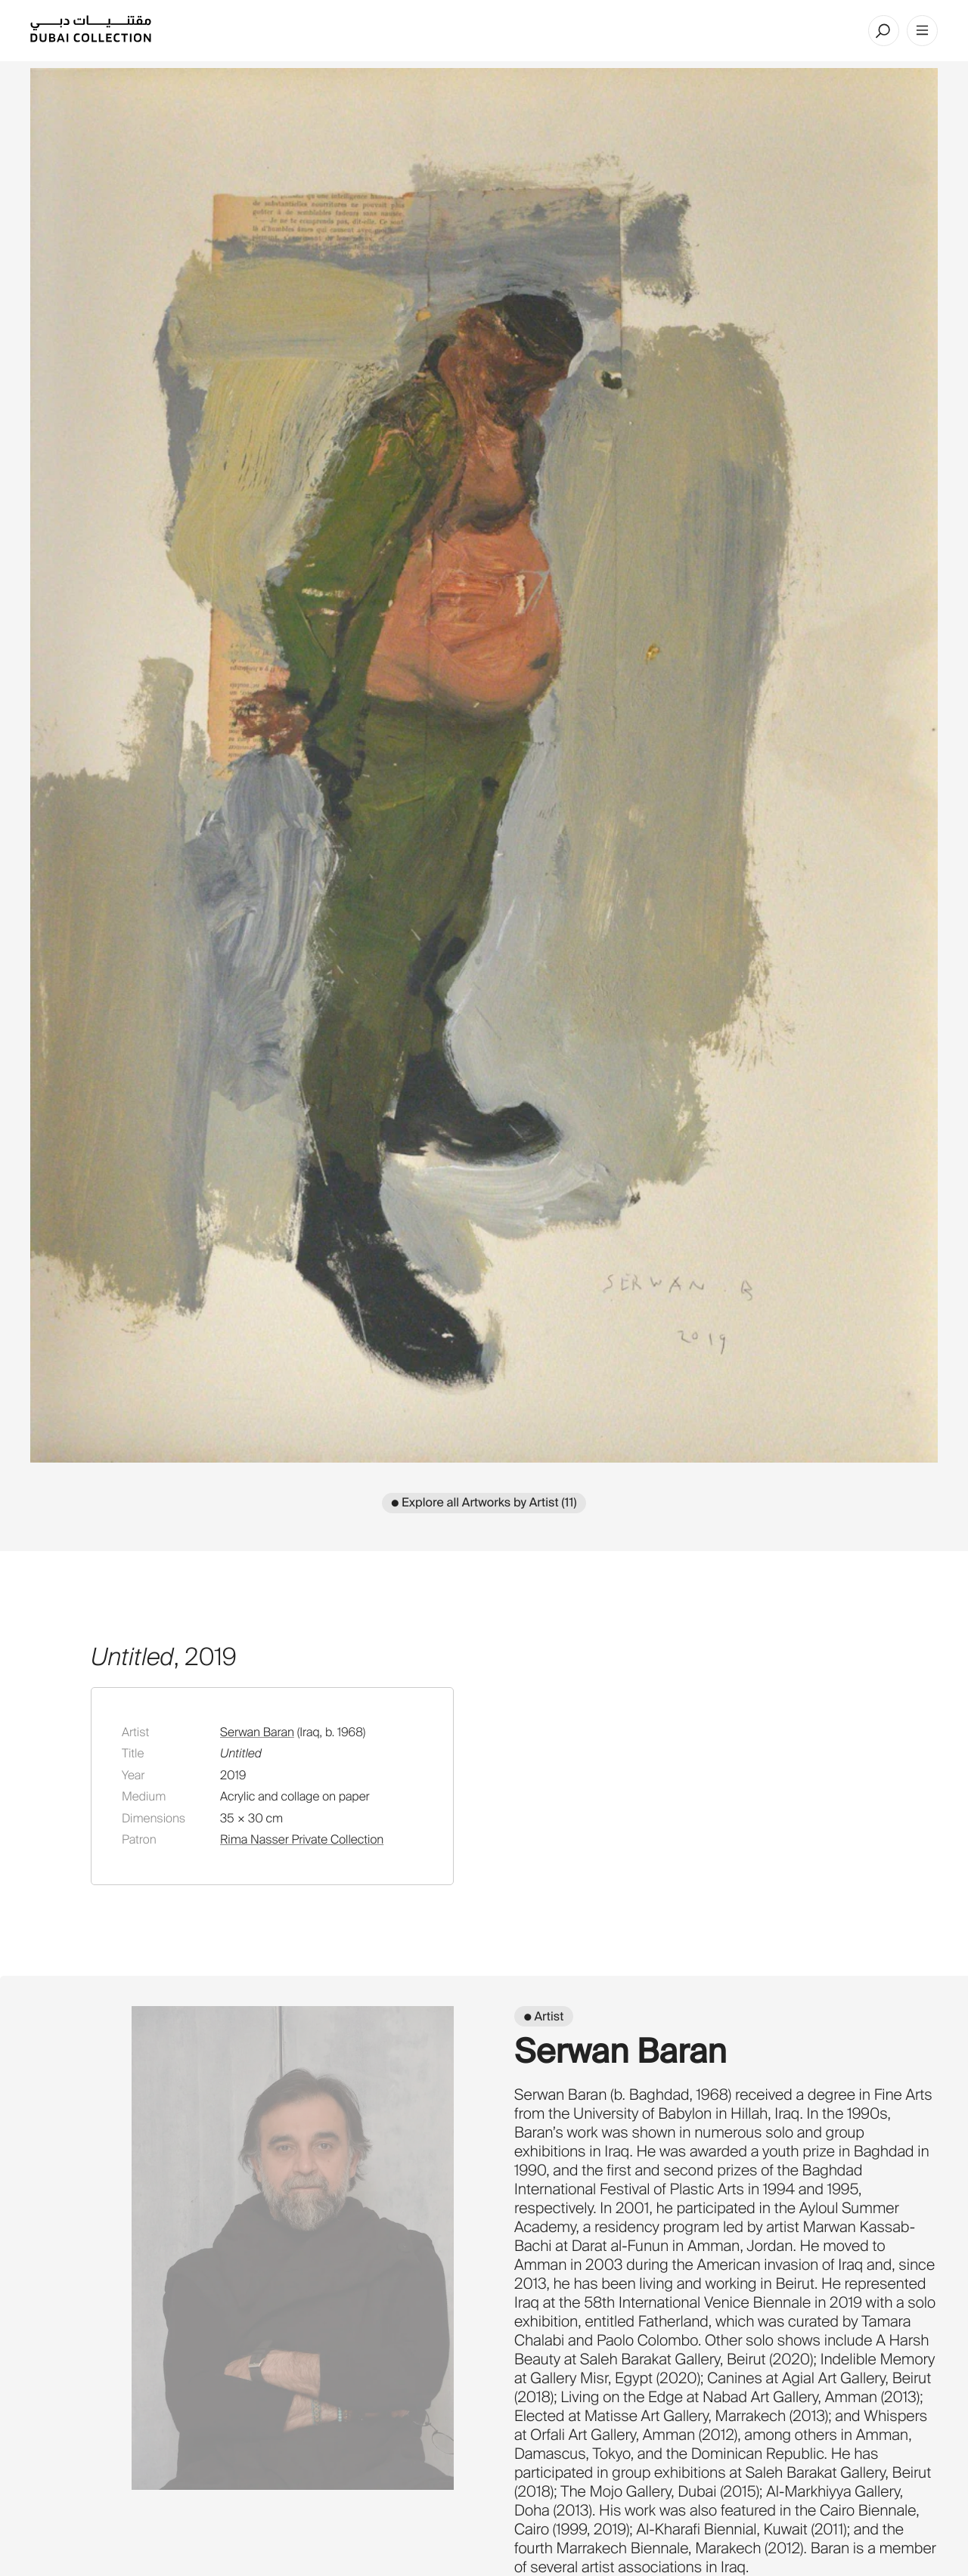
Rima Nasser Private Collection (301, 1839)
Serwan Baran (257, 1732)
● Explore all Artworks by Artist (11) (484, 1502)
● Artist (543, 2016)
